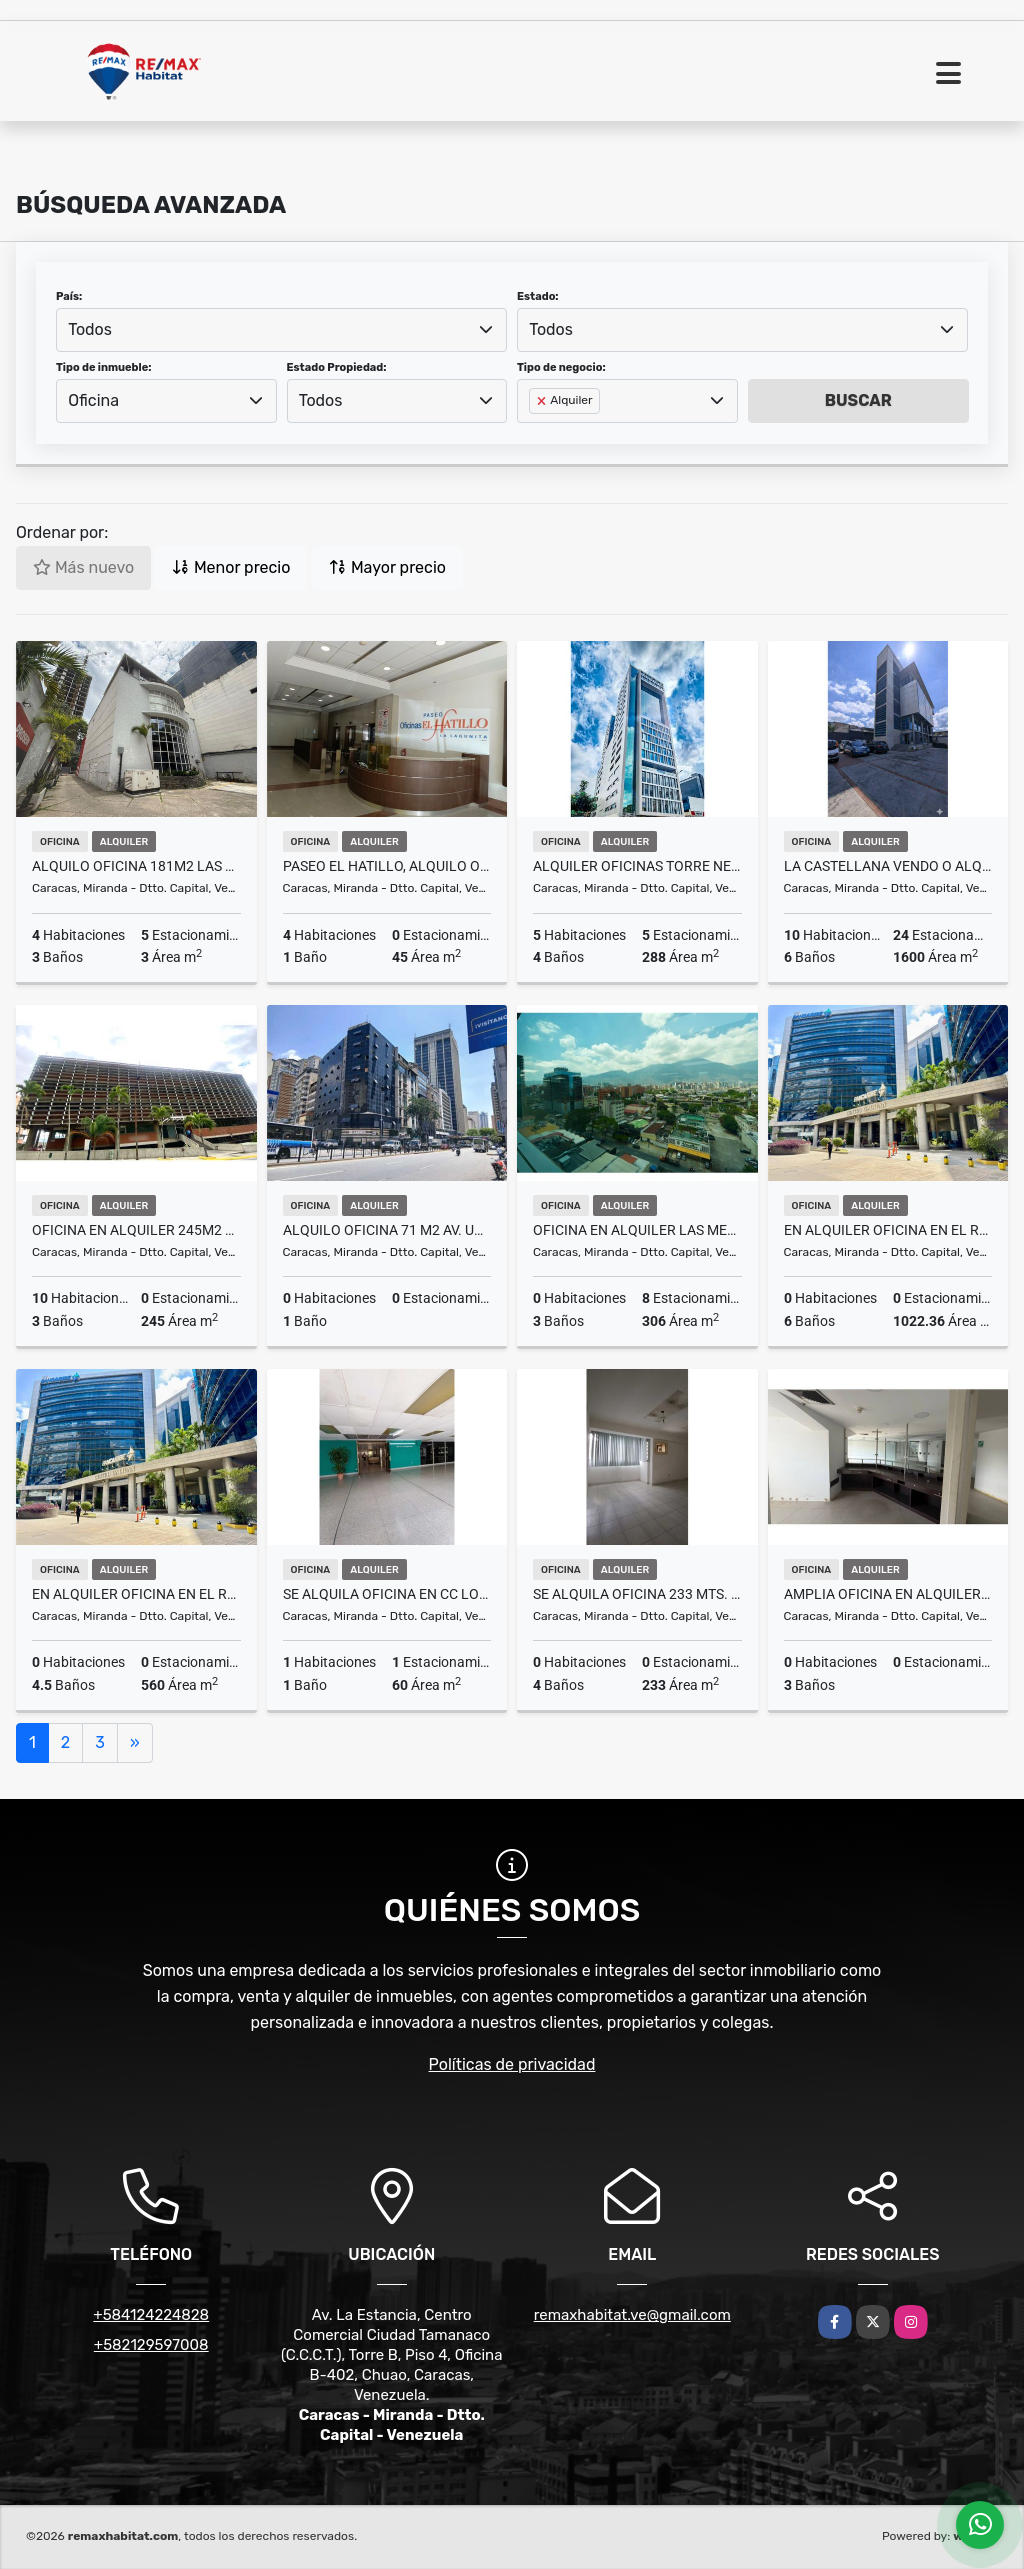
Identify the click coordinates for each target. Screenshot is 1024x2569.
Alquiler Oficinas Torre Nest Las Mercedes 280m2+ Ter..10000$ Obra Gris (637, 866)
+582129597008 (151, 2345)
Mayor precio (387, 567)
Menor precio (231, 567)
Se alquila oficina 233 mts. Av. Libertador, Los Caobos (637, 1594)
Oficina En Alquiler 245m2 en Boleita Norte (136, 1230)
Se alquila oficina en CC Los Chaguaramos (387, 1594)
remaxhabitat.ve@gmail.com (632, 2315)
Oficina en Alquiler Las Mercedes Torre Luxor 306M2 (637, 1230)
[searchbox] (535, 433)
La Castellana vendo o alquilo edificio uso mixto (888, 866)
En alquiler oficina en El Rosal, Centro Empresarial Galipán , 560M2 (136, 1594)
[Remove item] (543, 401)
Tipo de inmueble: (103, 367)
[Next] (135, 1743)
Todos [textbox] (90, 329)
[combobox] (281, 330)
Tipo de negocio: (561, 367)
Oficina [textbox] (93, 400)
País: (69, 296)
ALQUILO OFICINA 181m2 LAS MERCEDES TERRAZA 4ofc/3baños (136, 866)
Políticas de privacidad (512, 2064)
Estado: (538, 296)
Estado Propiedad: (337, 367)
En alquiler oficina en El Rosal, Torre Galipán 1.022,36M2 (888, 1230)
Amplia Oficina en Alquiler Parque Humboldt (888, 1594)
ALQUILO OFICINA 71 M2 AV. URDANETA (387, 1230)
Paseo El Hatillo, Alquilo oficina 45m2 (387, 866)
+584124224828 (151, 2315)
